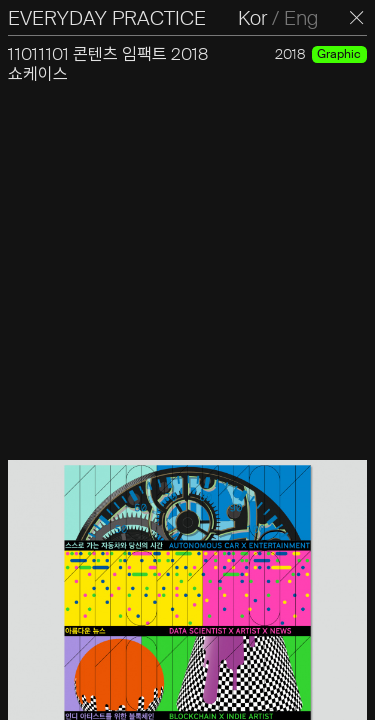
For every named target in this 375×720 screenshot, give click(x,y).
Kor (252, 18)
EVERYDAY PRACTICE (107, 18)
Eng (301, 18)
